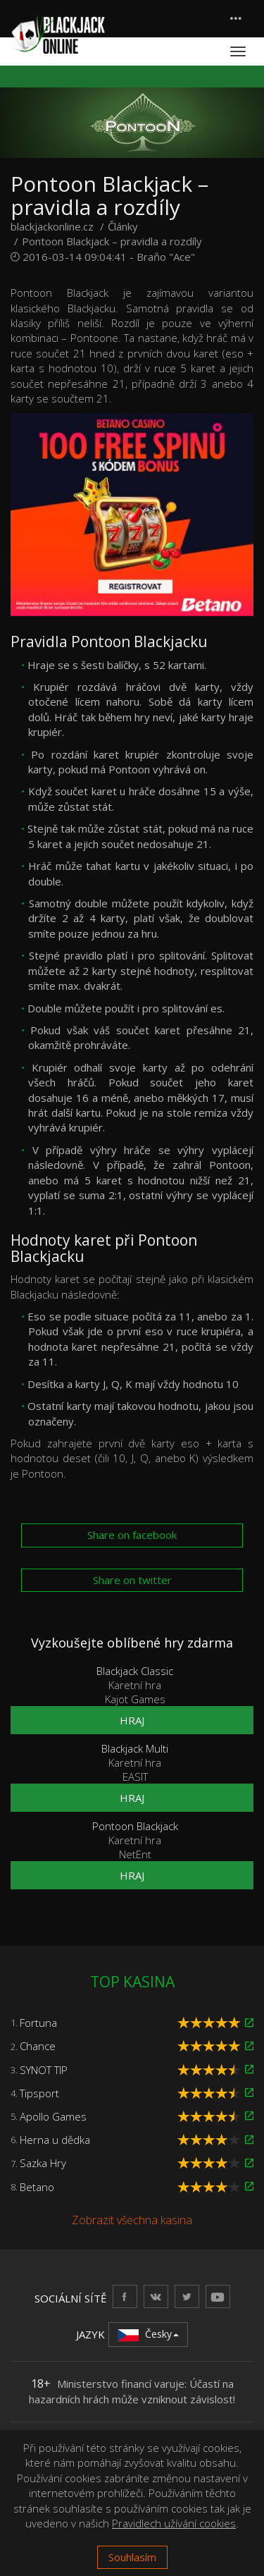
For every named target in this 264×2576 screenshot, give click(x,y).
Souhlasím (132, 2557)
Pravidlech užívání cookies (174, 2523)
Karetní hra (134, 1685)
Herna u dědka (55, 2140)
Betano (37, 2187)
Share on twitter (132, 1580)
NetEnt (135, 1854)
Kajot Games (135, 1699)
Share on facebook (132, 1535)
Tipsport (39, 2093)
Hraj (132, 1720)
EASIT (135, 1777)
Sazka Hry (43, 2163)
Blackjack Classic (134, 1671)
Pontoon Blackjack (135, 1826)
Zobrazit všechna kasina (132, 2220)
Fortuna (38, 2023)
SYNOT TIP (44, 2070)
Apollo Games (53, 2116)
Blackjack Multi (134, 1748)
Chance (38, 2046)
